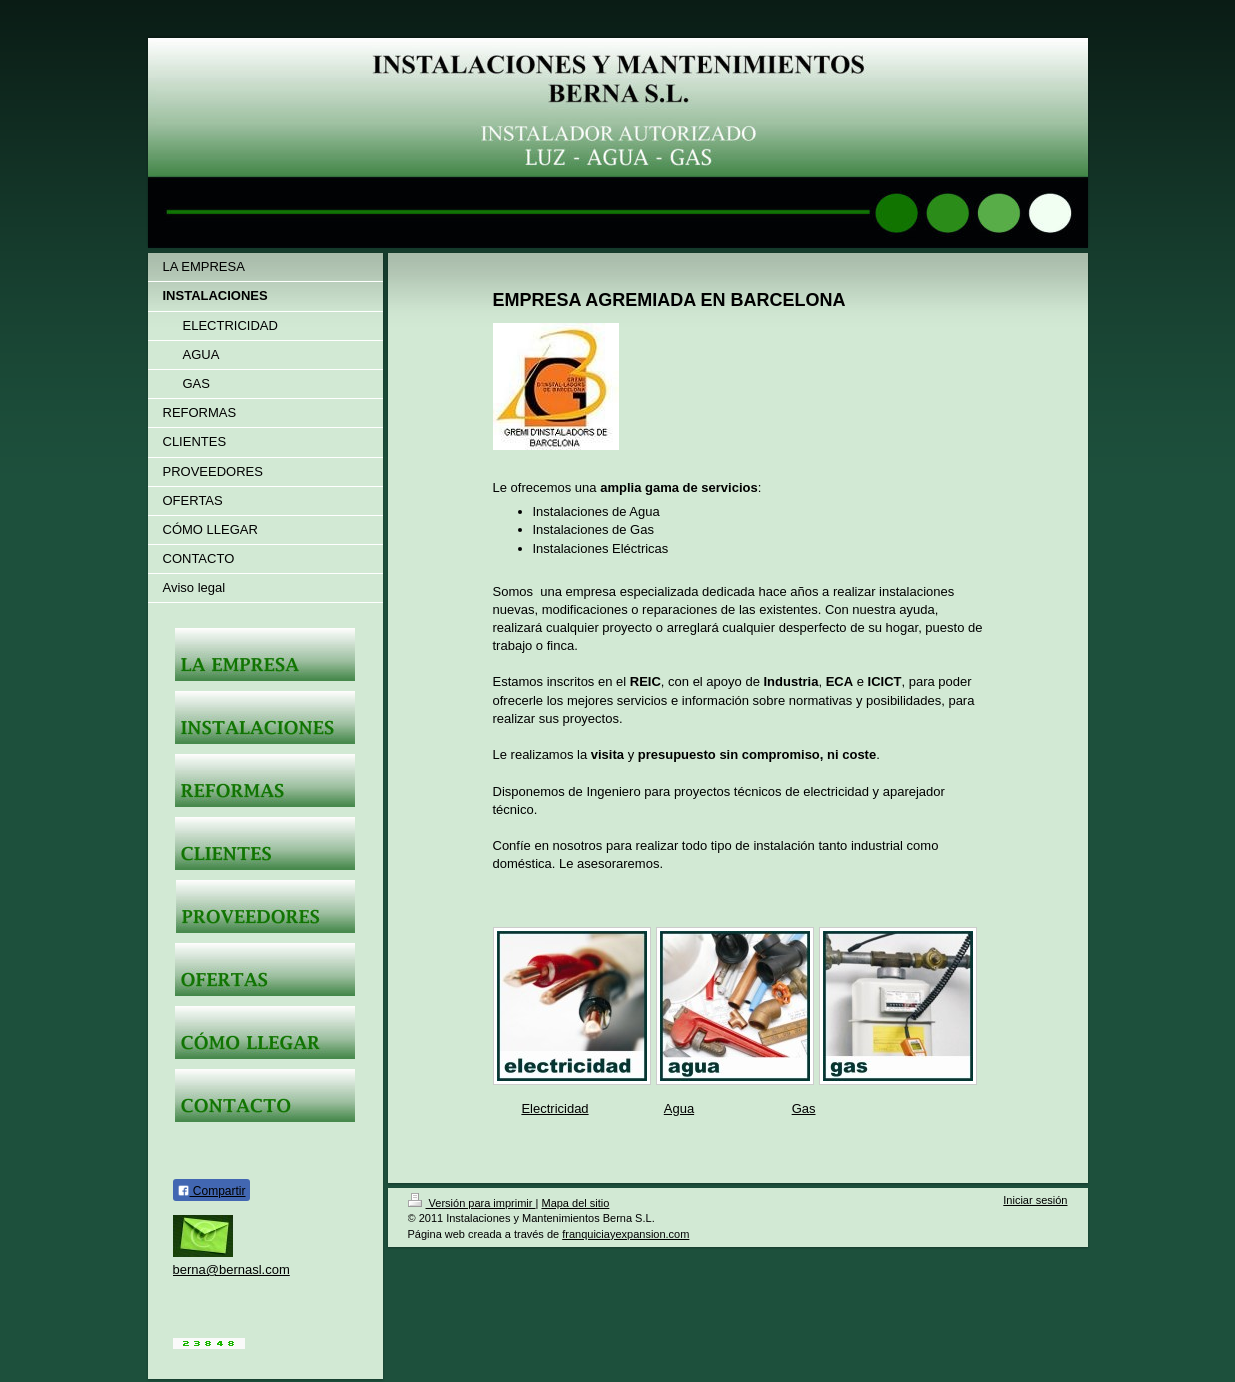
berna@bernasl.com (231, 1269)
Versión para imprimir (472, 1203)
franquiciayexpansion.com (625, 1234)
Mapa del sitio (575, 1203)
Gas (804, 1108)
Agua (679, 1108)
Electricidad (554, 1108)
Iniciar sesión (1035, 1200)
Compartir (211, 1191)
